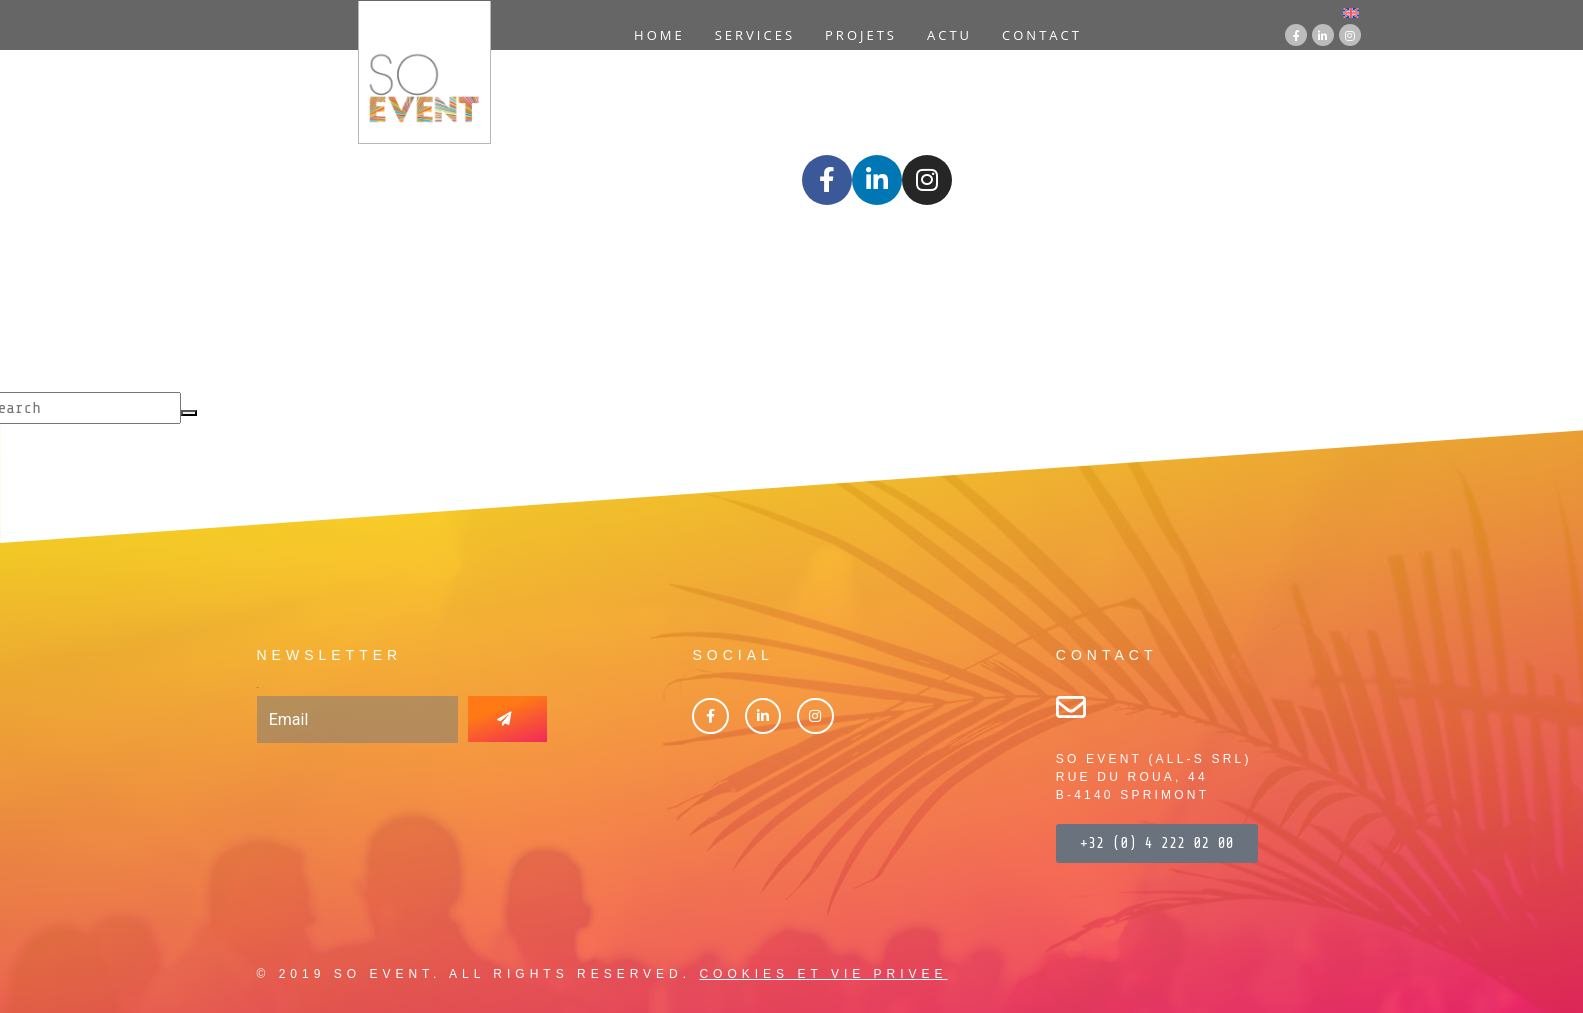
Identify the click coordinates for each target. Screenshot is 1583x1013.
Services (755, 35)
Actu (949, 35)
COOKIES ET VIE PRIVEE (823, 974)
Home (659, 35)
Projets (861, 35)
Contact (1042, 35)
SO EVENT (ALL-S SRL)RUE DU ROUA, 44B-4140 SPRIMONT (1154, 777)
